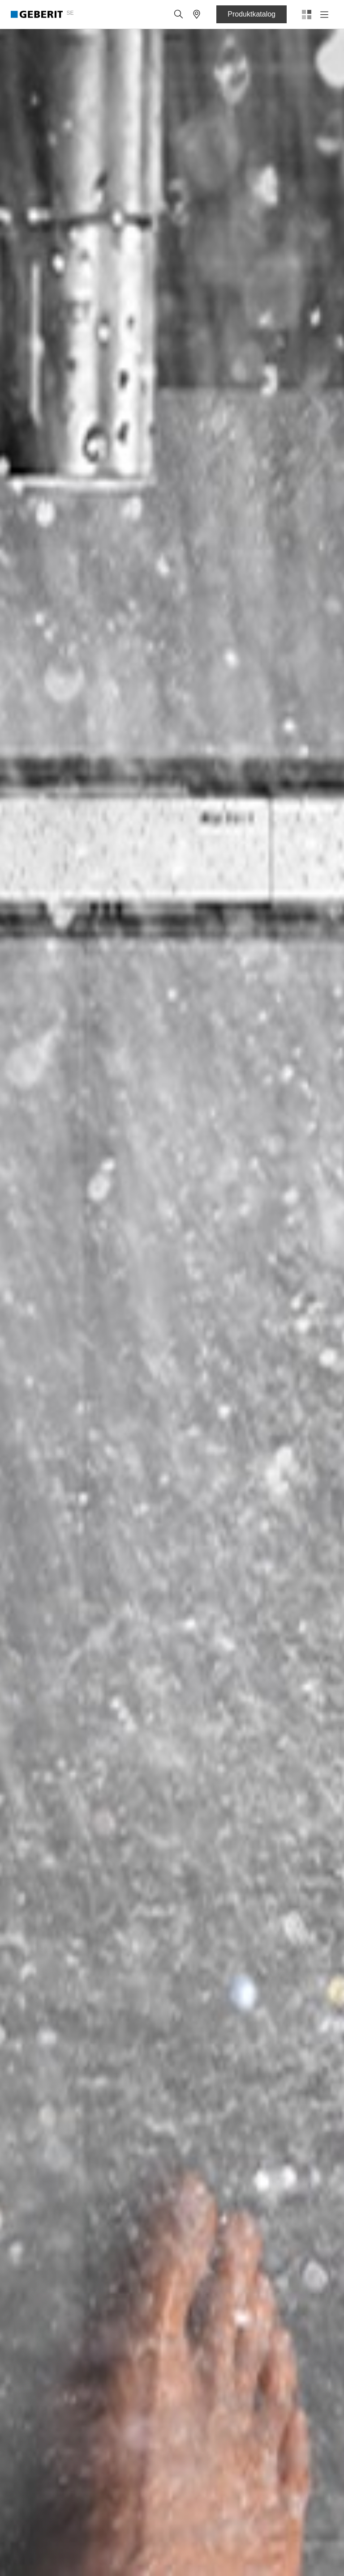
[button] (179, 14)
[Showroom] (197, 14)
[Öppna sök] (179, 14)
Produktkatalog (251, 14)
